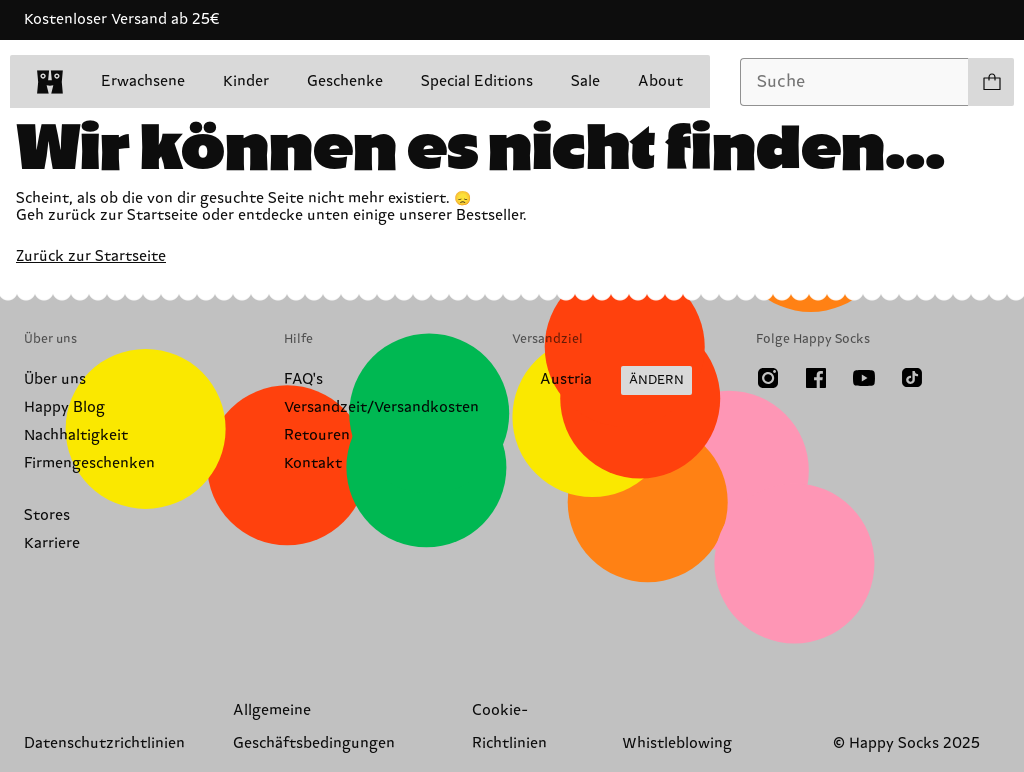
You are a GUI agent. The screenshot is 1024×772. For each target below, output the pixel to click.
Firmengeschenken (89, 463)
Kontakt (313, 463)
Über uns (55, 379)
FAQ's (303, 379)
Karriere (52, 543)
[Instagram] (768, 378)
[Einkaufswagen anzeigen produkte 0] (991, 82)
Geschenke (345, 81)
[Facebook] (816, 378)
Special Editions (477, 81)
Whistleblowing (677, 743)
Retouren (317, 435)
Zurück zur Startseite (91, 256)
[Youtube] (864, 378)
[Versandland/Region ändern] (602, 381)
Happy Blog (64, 407)
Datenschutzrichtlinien (104, 743)
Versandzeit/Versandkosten (381, 407)
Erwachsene (143, 81)
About (660, 81)
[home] (50, 82)
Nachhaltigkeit (76, 435)
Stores (47, 515)
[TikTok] (912, 378)
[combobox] (854, 82)
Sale (585, 81)
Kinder (246, 81)
